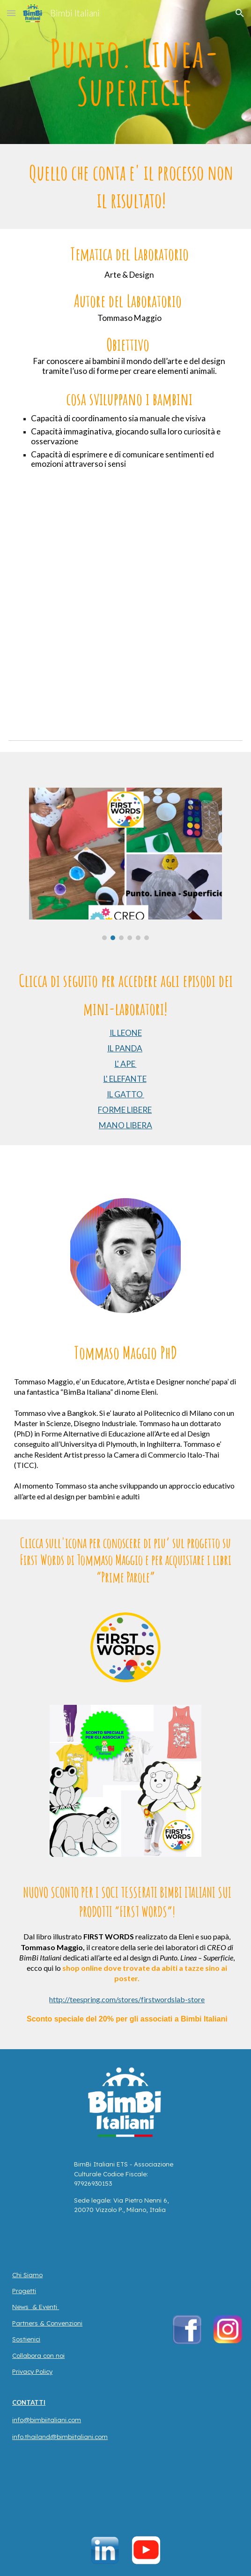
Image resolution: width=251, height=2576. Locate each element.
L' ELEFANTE (125, 1079)
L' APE (126, 1064)
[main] (125, 72)
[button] (11, 13)
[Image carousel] (125, 864)
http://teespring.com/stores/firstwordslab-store (127, 1999)
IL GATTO (125, 1094)
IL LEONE (126, 1033)
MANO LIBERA (125, 1125)
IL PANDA (124, 1048)
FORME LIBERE (125, 1110)
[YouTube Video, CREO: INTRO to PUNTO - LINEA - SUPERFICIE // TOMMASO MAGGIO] (125, 634)
